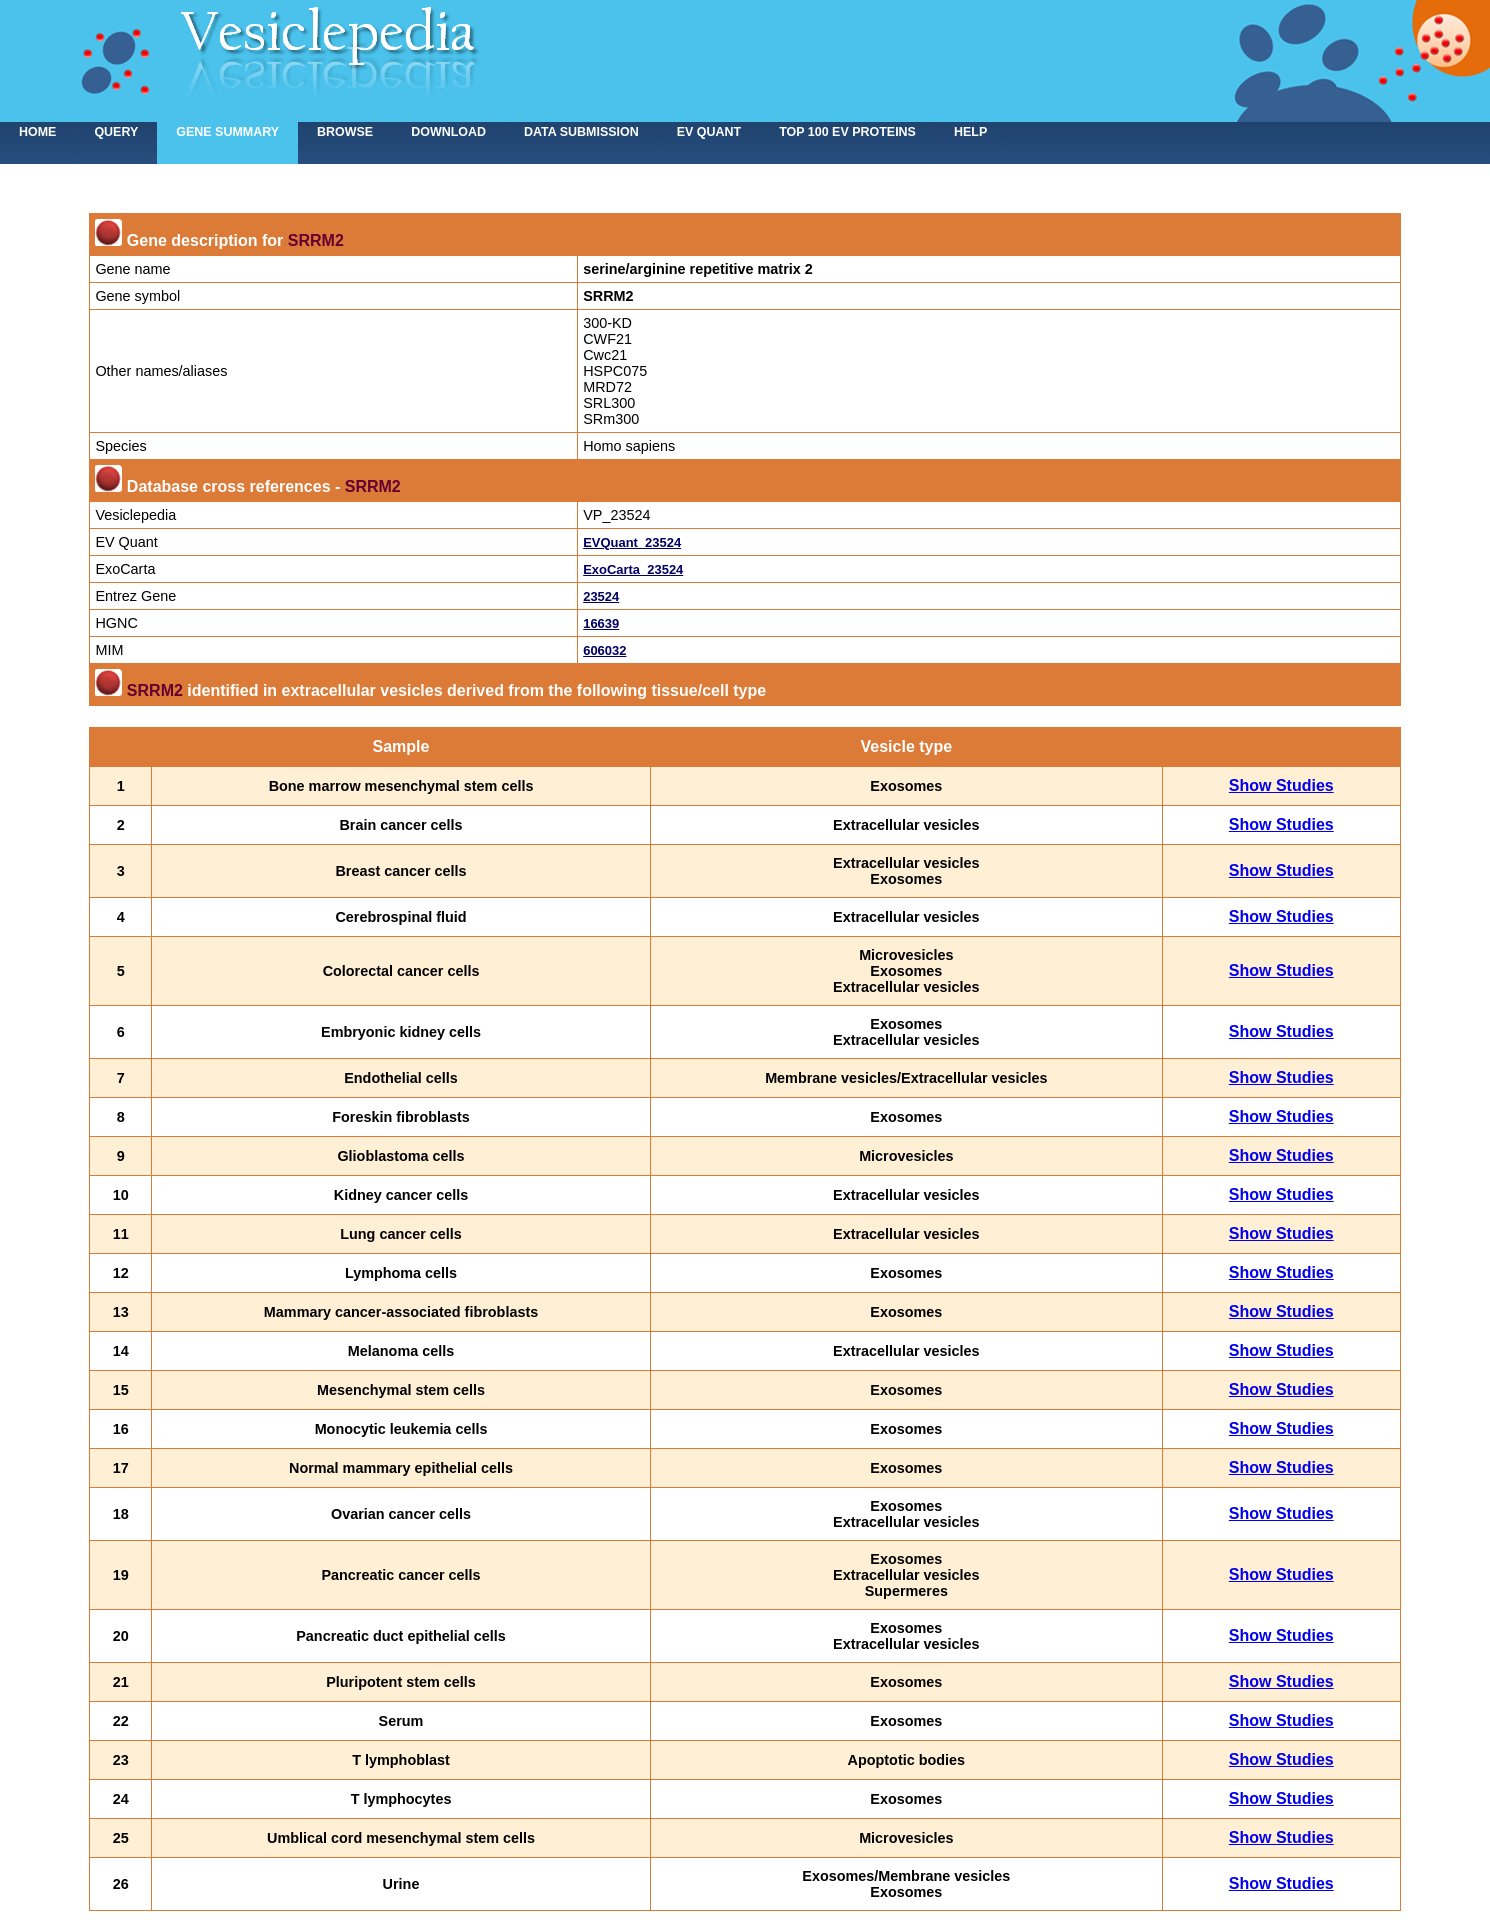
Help (970, 132)
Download (448, 132)
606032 (604, 650)
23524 (601, 596)
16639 (601, 623)
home (37, 132)
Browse (345, 132)
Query (116, 132)
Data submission (581, 132)
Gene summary (227, 132)
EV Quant (709, 132)
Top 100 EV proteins (847, 132)
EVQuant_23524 (632, 542)
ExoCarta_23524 (633, 569)
